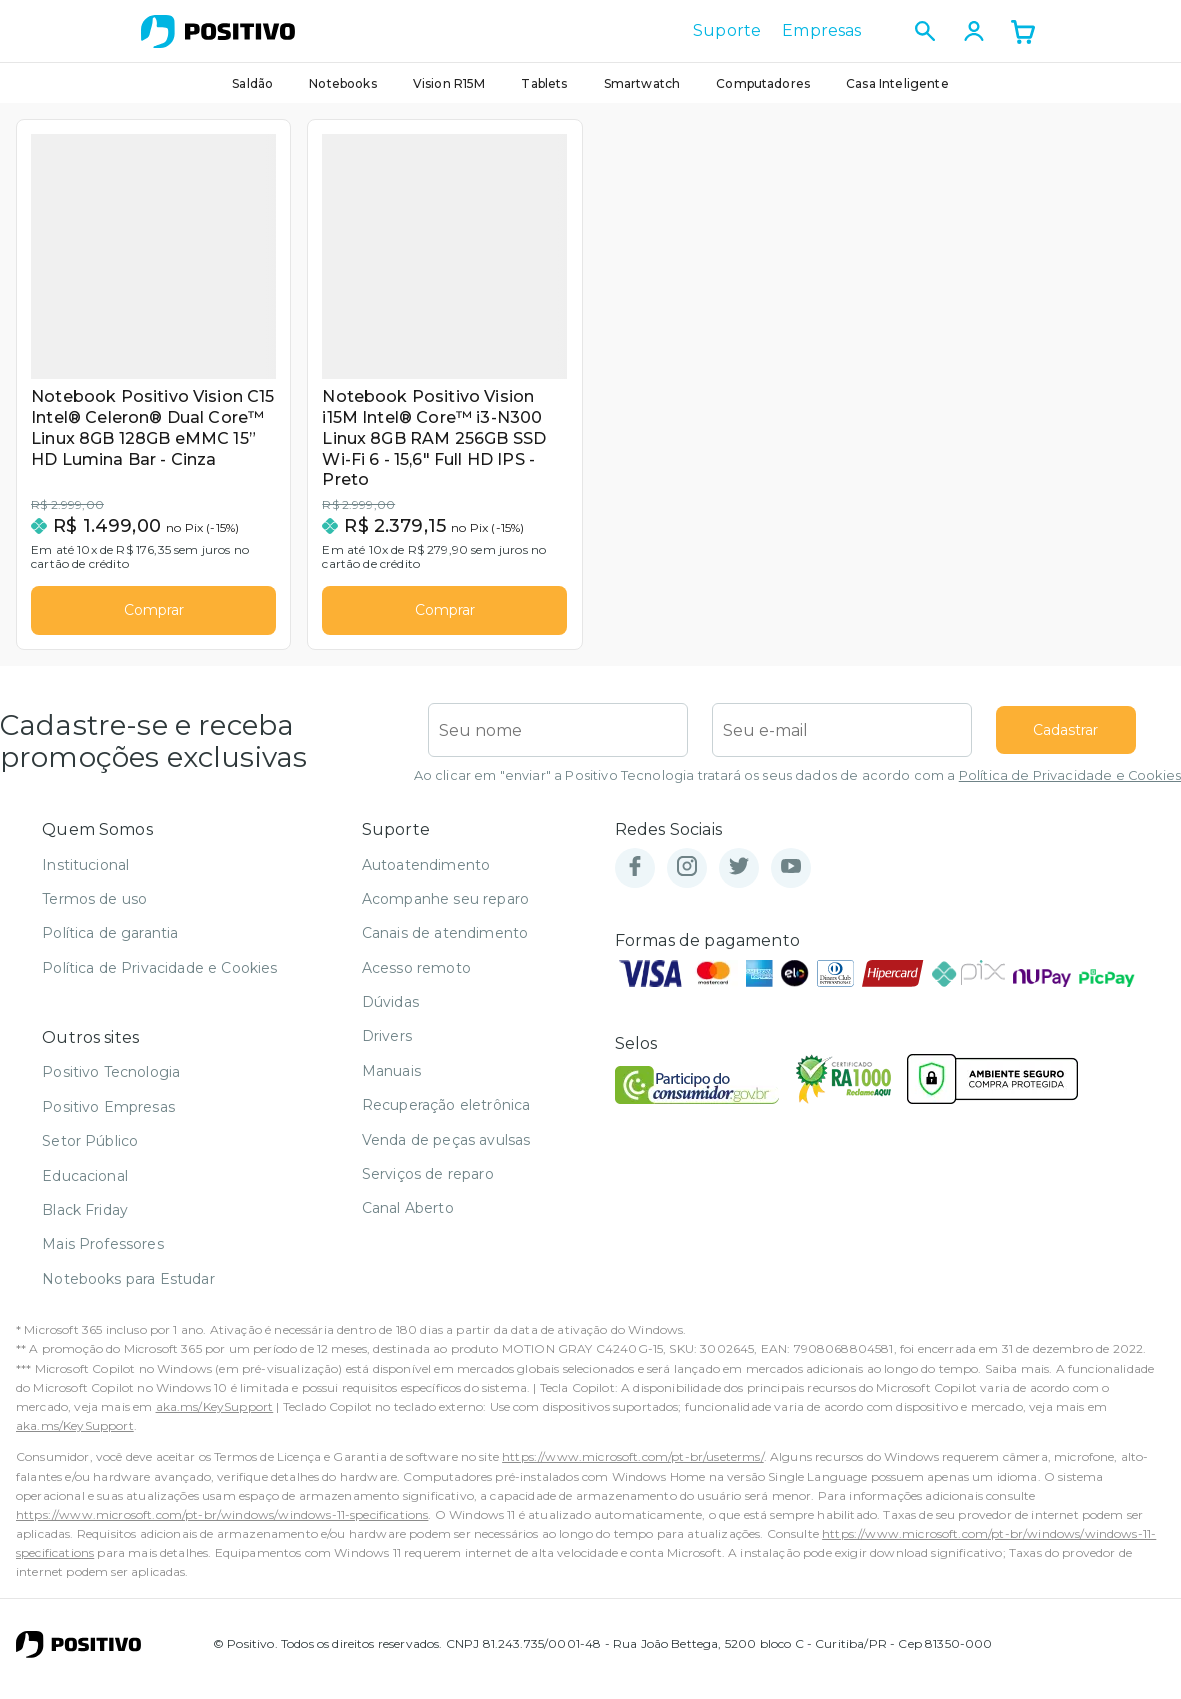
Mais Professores (103, 1254)
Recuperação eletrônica (446, 1115)
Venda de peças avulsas (446, 1149)
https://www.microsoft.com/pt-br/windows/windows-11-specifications (222, 1523)
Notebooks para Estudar (128, 1288)
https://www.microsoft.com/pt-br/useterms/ (633, 1466)
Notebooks (342, 83)
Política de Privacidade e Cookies (1070, 785)
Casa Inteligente (897, 83)
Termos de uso (94, 908)
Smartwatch (642, 83)
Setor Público (90, 1151)
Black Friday (85, 1219)
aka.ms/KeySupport (215, 1415)
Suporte (727, 31)
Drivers (387, 1046)
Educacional (85, 1185)
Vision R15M (449, 83)
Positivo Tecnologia (111, 1082)
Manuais (391, 1080)
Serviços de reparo (428, 1183)
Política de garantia (110, 943)
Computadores (763, 83)
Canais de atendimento (445, 943)
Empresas (821, 31)
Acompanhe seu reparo (445, 908)
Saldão (252, 83)
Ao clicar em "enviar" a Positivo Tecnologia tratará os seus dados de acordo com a (797, 785)
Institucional (85, 874)
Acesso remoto (416, 977)
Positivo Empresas (108, 1116)
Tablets (544, 83)
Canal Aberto (408, 1218)
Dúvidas (390, 1011)
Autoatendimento (426, 874)
